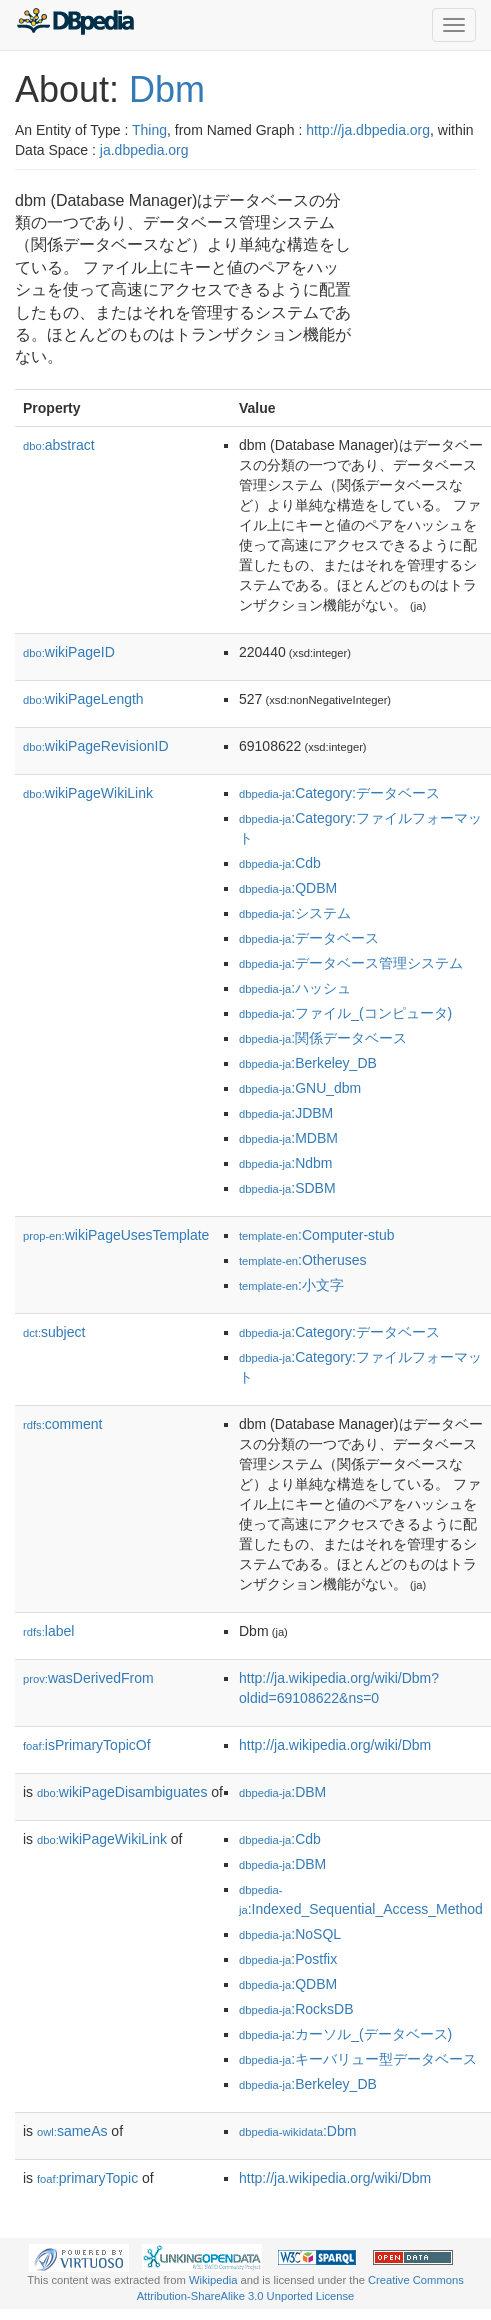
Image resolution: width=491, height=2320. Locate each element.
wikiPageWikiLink (88, 793)
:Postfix (288, 1959)
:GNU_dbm (300, 1088)
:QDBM (288, 888)
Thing (149, 130)
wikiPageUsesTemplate (116, 1235)
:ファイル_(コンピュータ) (345, 1013)
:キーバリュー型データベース (358, 2059)
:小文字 (291, 1285)
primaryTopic (87, 2178)
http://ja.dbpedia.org (368, 130)
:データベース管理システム (351, 963)
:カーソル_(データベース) (345, 2034)
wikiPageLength (83, 699)
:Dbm (297, 2131)
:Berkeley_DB (308, 1063)
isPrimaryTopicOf (87, 1745)
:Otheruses (303, 1260)
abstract (59, 445)
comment (62, 1424)
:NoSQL (290, 1934)
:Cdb (280, 863)
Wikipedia (213, 2280)
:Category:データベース (339, 793)
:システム (295, 913)
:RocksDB (296, 2009)
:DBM (282, 1792)
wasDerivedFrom (88, 1678)
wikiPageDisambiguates (122, 1792)
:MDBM (288, 1138)
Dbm (167, 89)
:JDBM (286, 1113)
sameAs (72, 2131)
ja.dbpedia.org (144, 150)
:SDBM (287, 1188)
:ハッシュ (295, 988)
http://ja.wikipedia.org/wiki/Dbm (335, 1745)
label (48, 1631)
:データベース (309, 938)
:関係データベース (323, 1038)
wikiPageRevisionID (96, 746)
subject (54, 1332)
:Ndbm (286, 1163)
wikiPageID (69, 652)
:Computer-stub (317, 1235)
